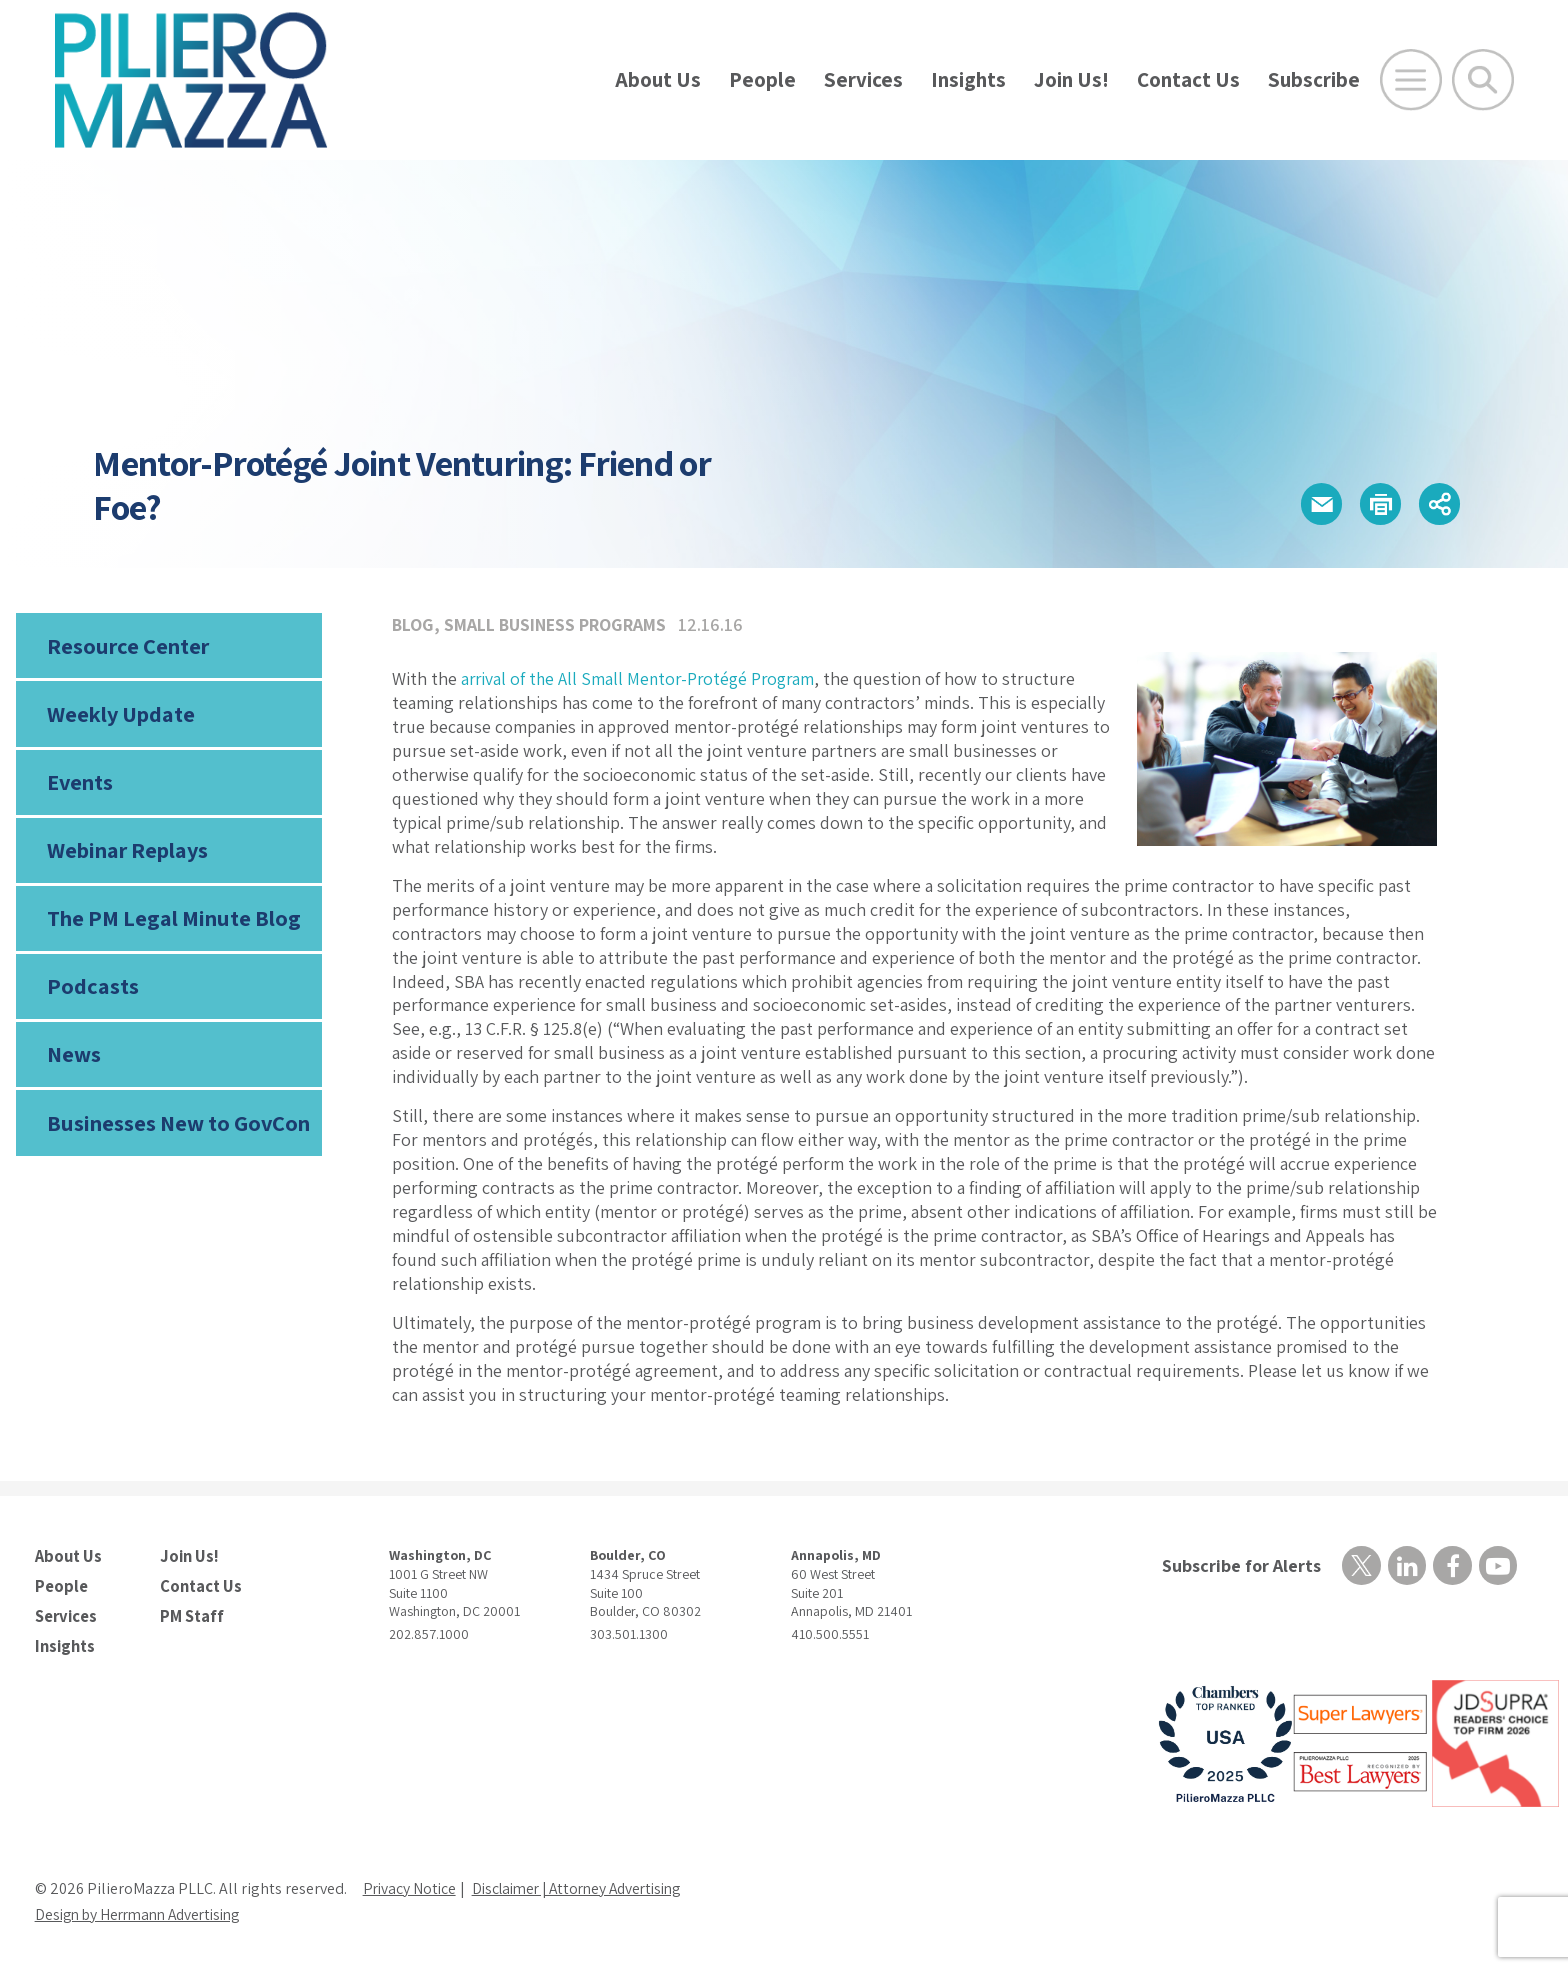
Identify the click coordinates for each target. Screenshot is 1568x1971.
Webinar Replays (126, 855)
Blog (413, 624)
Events (80, 785)
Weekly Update (120, 716)
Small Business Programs (557, 624)
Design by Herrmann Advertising (145, 1912)
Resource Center (127, 646)
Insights (968, 79)
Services (863, 79)
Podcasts (91, 993)
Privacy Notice (411, 1886)
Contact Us (1188, 79)
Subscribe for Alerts (1239, 1565)
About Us (658, 79)
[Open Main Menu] (1411, 80)
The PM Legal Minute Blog (172, 924)
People (762, 79)
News (74, 1063)
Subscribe (1314, 79)
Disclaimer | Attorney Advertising (587, 1886)
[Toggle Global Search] (1483, 80)
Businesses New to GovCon (177, 1132)
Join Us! (1071, 79)
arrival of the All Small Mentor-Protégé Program (642, 678)
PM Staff (191, 1614)
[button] (1313, 504)
